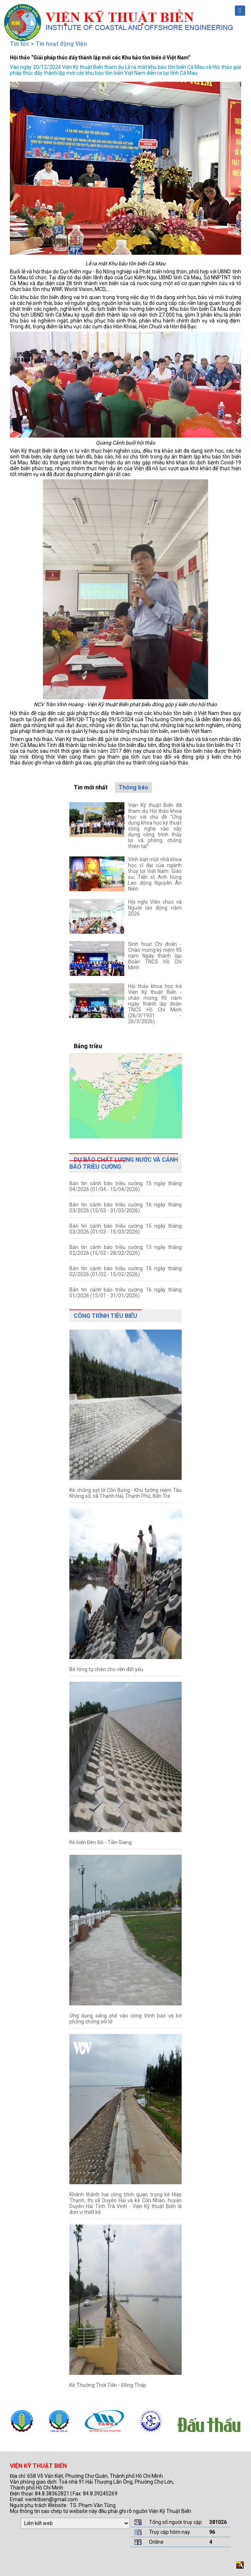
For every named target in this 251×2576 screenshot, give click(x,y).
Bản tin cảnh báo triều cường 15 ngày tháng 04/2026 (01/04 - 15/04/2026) (125, 1186)
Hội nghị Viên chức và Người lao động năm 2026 (155, 908)
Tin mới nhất (91, 787)
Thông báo (133, 787)
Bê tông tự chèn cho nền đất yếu (106, 1669)
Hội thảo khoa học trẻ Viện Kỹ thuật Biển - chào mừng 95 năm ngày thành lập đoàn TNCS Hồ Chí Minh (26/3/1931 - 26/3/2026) (155, 1003)
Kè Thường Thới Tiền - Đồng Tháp (107, 2385)
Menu (240, 10)
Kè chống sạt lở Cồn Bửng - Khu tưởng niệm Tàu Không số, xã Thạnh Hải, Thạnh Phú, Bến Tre (125, 1493)
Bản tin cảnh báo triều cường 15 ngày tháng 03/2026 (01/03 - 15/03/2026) (125, 1229)
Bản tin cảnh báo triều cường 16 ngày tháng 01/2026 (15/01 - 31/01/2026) (125, 1292)
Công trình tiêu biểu (105, 1315)
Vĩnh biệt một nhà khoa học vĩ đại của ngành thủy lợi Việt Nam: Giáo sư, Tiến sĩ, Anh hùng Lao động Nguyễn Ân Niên (155, 874)
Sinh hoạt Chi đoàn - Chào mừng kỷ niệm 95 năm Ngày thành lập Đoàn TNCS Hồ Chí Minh (155, 955)
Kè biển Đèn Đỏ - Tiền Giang (100, 1842)
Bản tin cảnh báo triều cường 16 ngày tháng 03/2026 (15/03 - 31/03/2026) (125, 1207)
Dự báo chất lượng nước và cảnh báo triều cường (123, 1163)
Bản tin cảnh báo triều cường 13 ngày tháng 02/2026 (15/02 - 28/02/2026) (125, 1250)
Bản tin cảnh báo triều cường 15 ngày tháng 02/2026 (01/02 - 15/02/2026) (125, 1271)
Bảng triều (88, 1046)
